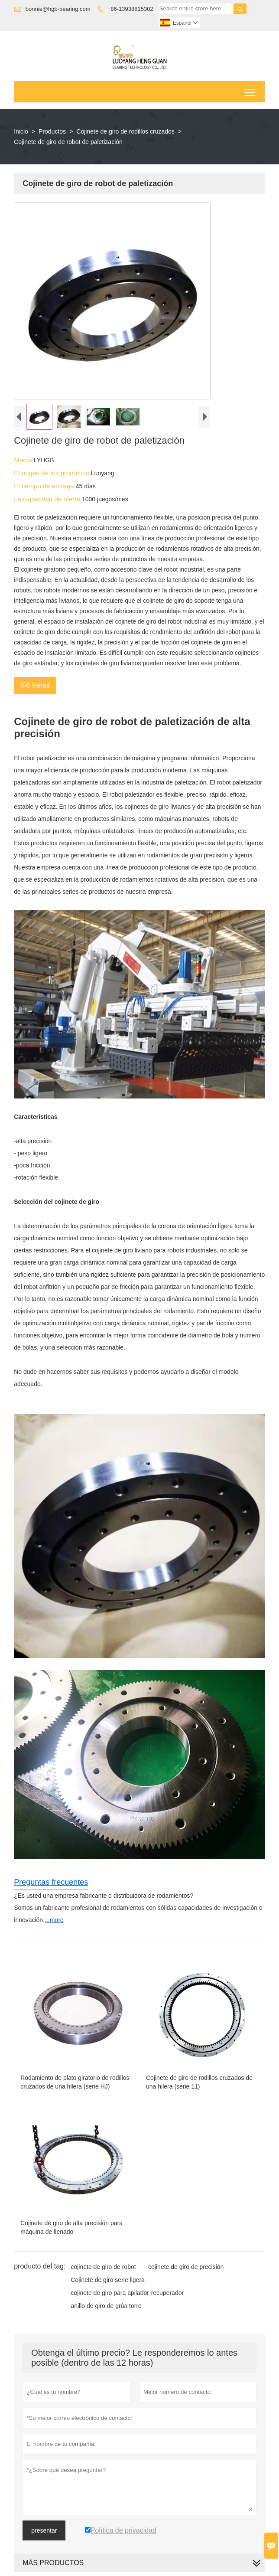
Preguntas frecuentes (51, 1882)
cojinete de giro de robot (103, 2266)
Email (34, 685)
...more (54, 1919)
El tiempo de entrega (45, 486)
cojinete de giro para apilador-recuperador (127, 2292)
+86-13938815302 (130, 9)
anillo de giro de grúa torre (106, 2305)
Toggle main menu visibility (250, 89)
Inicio (21, 131)
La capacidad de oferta (48, 499)
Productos (52, 131)
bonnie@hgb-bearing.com (58, 9)
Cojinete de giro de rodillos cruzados (125, 131)
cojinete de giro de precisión (186, 2266)
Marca (24, 460)
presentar (44, 2530)
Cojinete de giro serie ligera (107, 2279)
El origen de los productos (52, 473)
